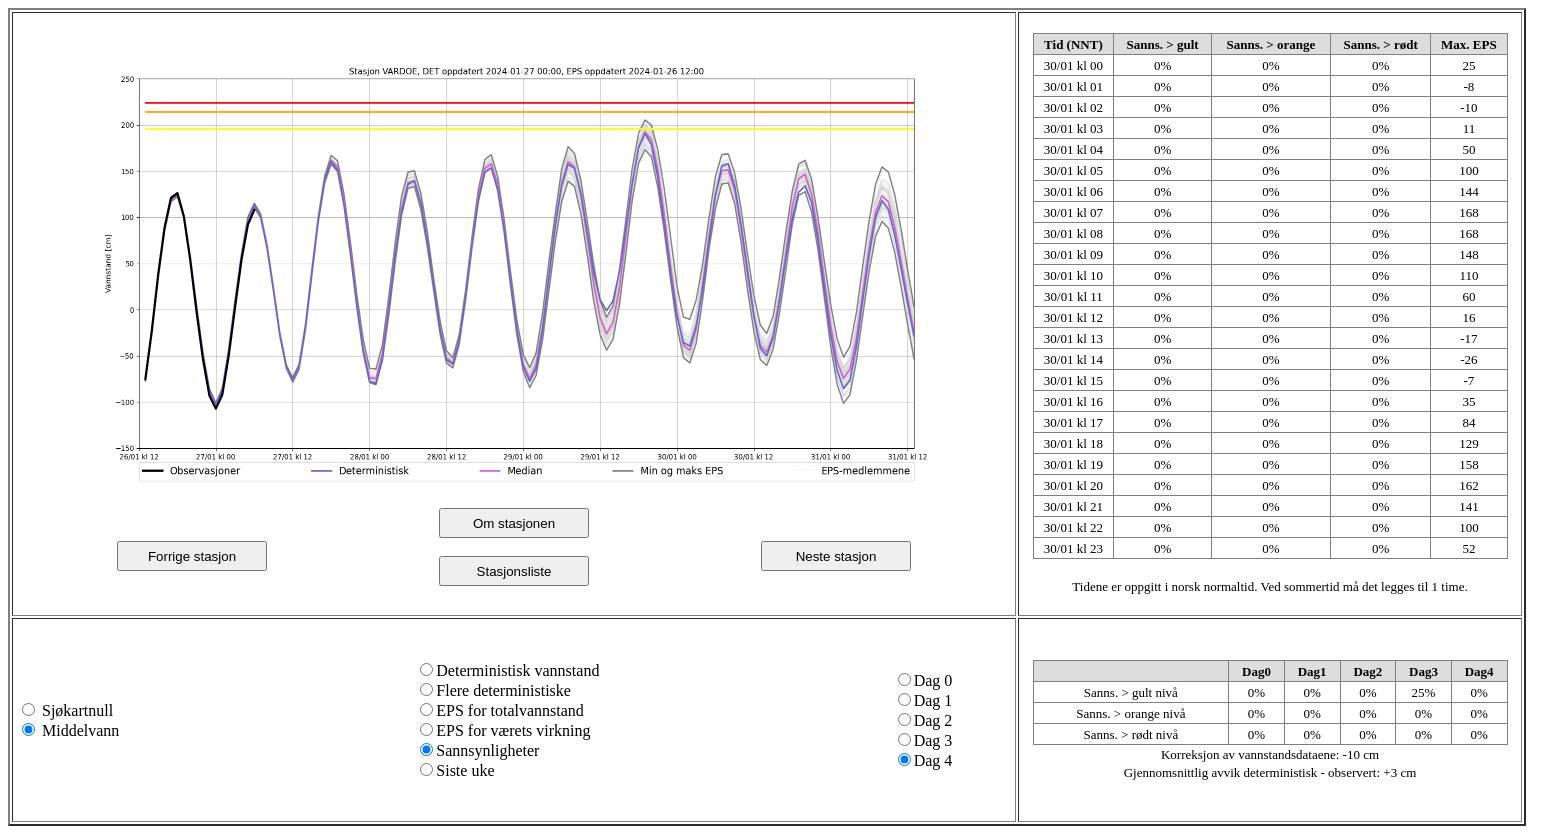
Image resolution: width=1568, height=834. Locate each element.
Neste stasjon (836, 556)
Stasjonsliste (514, 571)
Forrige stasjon (192, 556)
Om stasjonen (514, 523)
